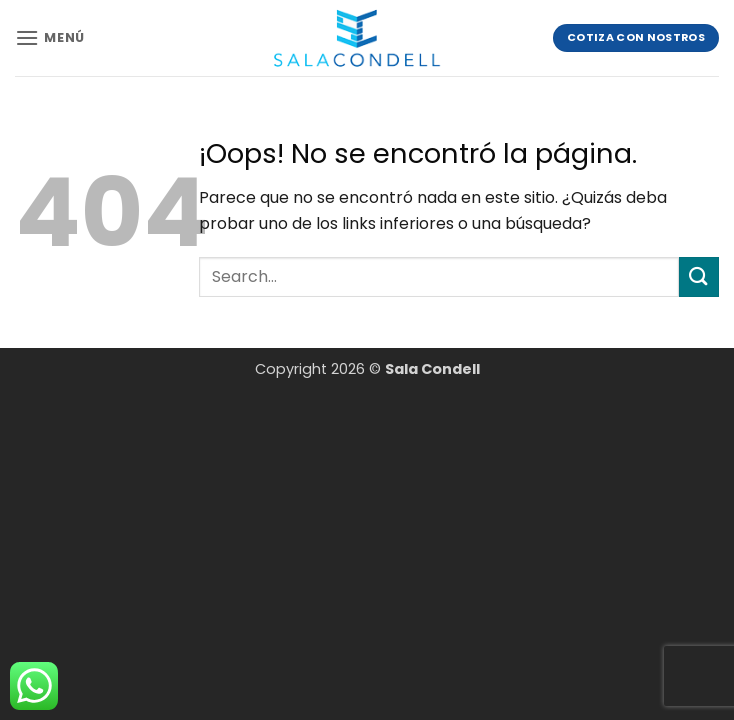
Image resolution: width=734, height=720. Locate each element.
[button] (50, 37)
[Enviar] (699, 276)
